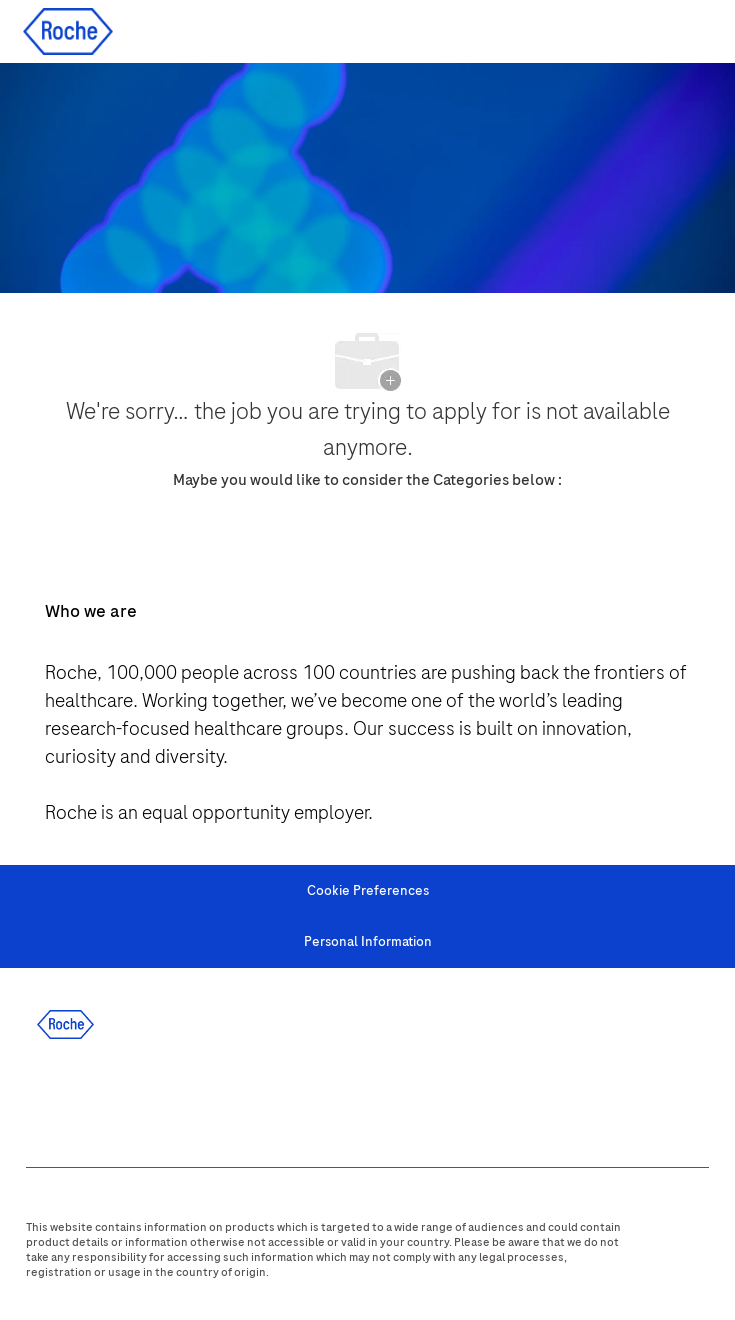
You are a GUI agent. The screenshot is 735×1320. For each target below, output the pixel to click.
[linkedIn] (96, 1098)
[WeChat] (312, 1098)
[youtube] (258, 1098)
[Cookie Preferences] (368, 891)
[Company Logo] (68, 30)
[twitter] (150, 1098)
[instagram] (204, 1098)
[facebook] (42, 1098)
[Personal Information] (368, 942)
